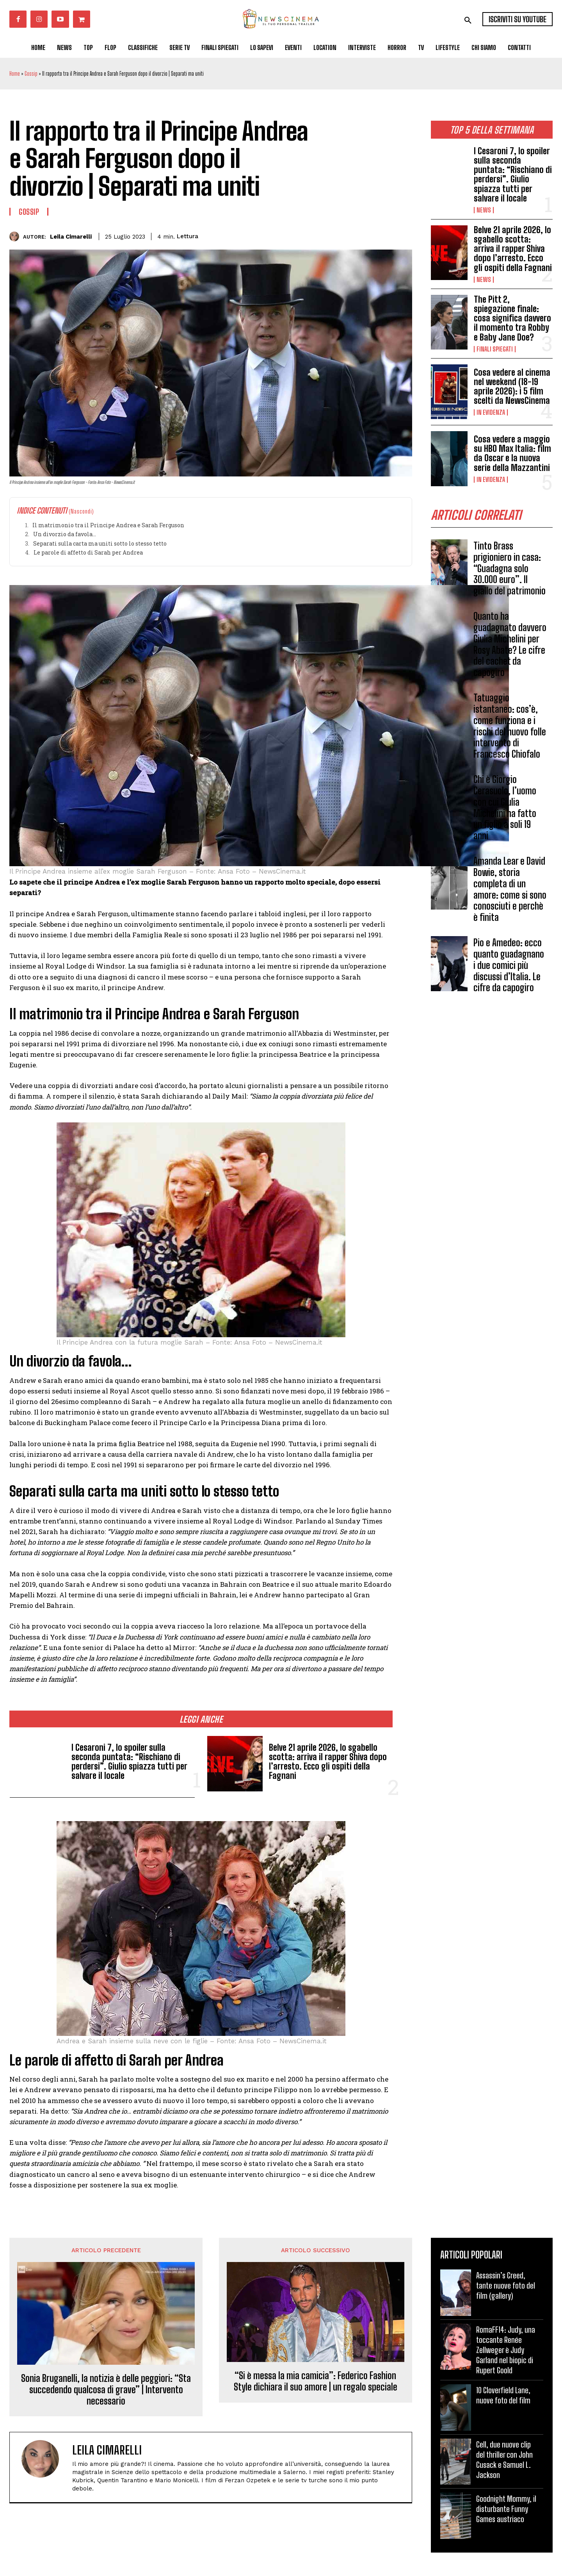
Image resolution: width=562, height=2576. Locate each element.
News (484, 210)
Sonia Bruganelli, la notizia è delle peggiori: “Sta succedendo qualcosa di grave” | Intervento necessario (106, 2390)
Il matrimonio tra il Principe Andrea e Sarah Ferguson (108, 525)
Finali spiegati (495, 349)
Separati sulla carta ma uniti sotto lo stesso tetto (100, 543)
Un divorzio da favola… (64, 534)
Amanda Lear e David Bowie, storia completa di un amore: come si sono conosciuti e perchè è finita (509, 889)
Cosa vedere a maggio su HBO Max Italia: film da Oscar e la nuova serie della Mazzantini (512, 453)
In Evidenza (491, 412)
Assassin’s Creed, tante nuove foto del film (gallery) (505, 2285)
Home (14, 73)
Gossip (31, 73)
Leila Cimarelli (71, 236)
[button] (468, 20)
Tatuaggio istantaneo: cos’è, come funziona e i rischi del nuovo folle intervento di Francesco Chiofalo (509, 726)
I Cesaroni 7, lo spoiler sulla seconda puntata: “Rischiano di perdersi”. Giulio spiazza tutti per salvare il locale (513, 174)
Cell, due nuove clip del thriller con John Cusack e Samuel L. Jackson (504, 2460)
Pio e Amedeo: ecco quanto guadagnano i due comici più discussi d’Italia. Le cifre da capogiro (508, 965)
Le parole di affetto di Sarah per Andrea (88, 552)
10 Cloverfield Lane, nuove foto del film (503, 2395)
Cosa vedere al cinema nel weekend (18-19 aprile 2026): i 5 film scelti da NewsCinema (512, 386)
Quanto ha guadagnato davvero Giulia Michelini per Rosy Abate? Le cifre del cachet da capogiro (509, 644)
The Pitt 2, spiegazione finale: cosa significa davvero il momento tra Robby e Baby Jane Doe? (512, 318)
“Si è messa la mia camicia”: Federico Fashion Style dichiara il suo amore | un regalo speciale (315, 2381)
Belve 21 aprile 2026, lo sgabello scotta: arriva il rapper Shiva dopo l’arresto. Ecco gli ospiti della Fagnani (513, 249)
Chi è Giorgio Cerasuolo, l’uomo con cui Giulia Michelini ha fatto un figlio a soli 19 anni (504, 807)
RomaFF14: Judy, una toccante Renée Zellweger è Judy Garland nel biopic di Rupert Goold (505, 2350)
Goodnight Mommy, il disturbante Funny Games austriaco (506, 2509)
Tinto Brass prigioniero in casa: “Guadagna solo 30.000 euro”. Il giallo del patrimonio (509, 568)
